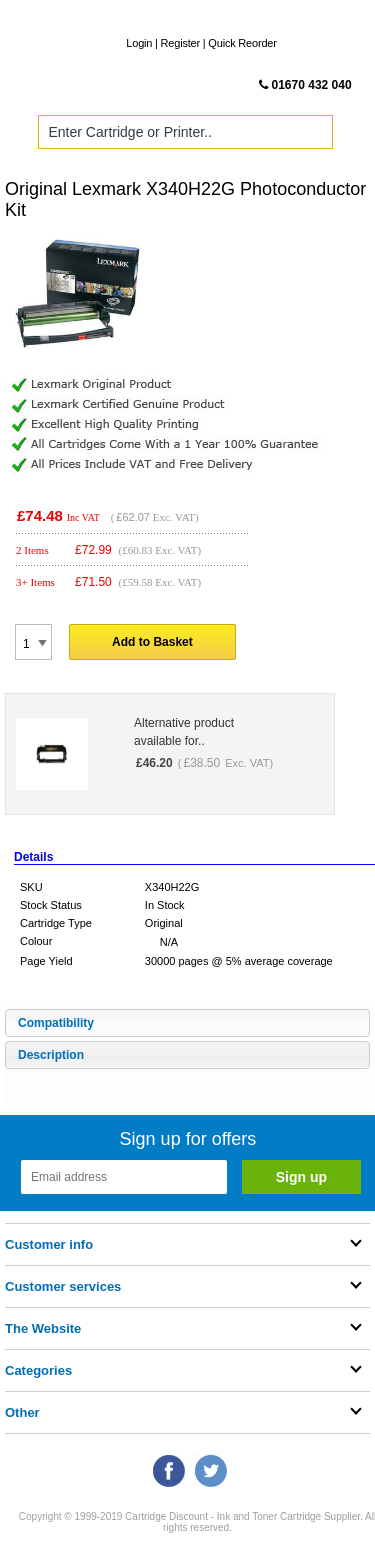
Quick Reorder (242, 43)
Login (139, 43)
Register (180, 43)
